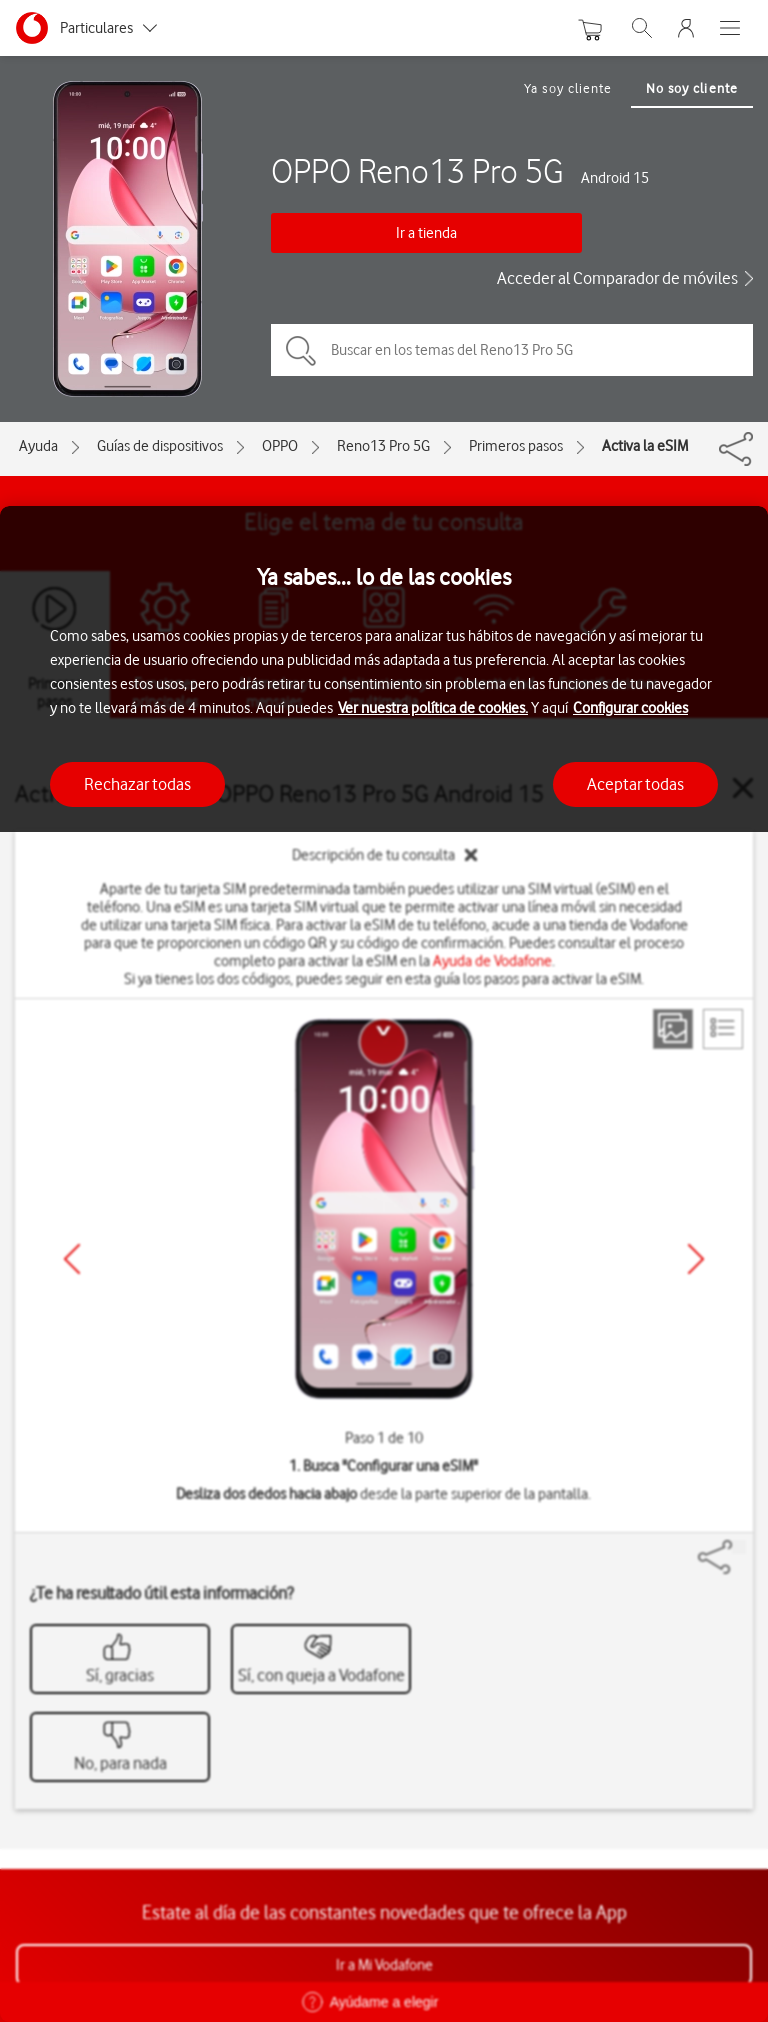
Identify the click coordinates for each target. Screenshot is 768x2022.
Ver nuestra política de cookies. (433, 708)
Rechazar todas (137, 784)
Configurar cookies (630, 708)
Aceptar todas (635, 784)
